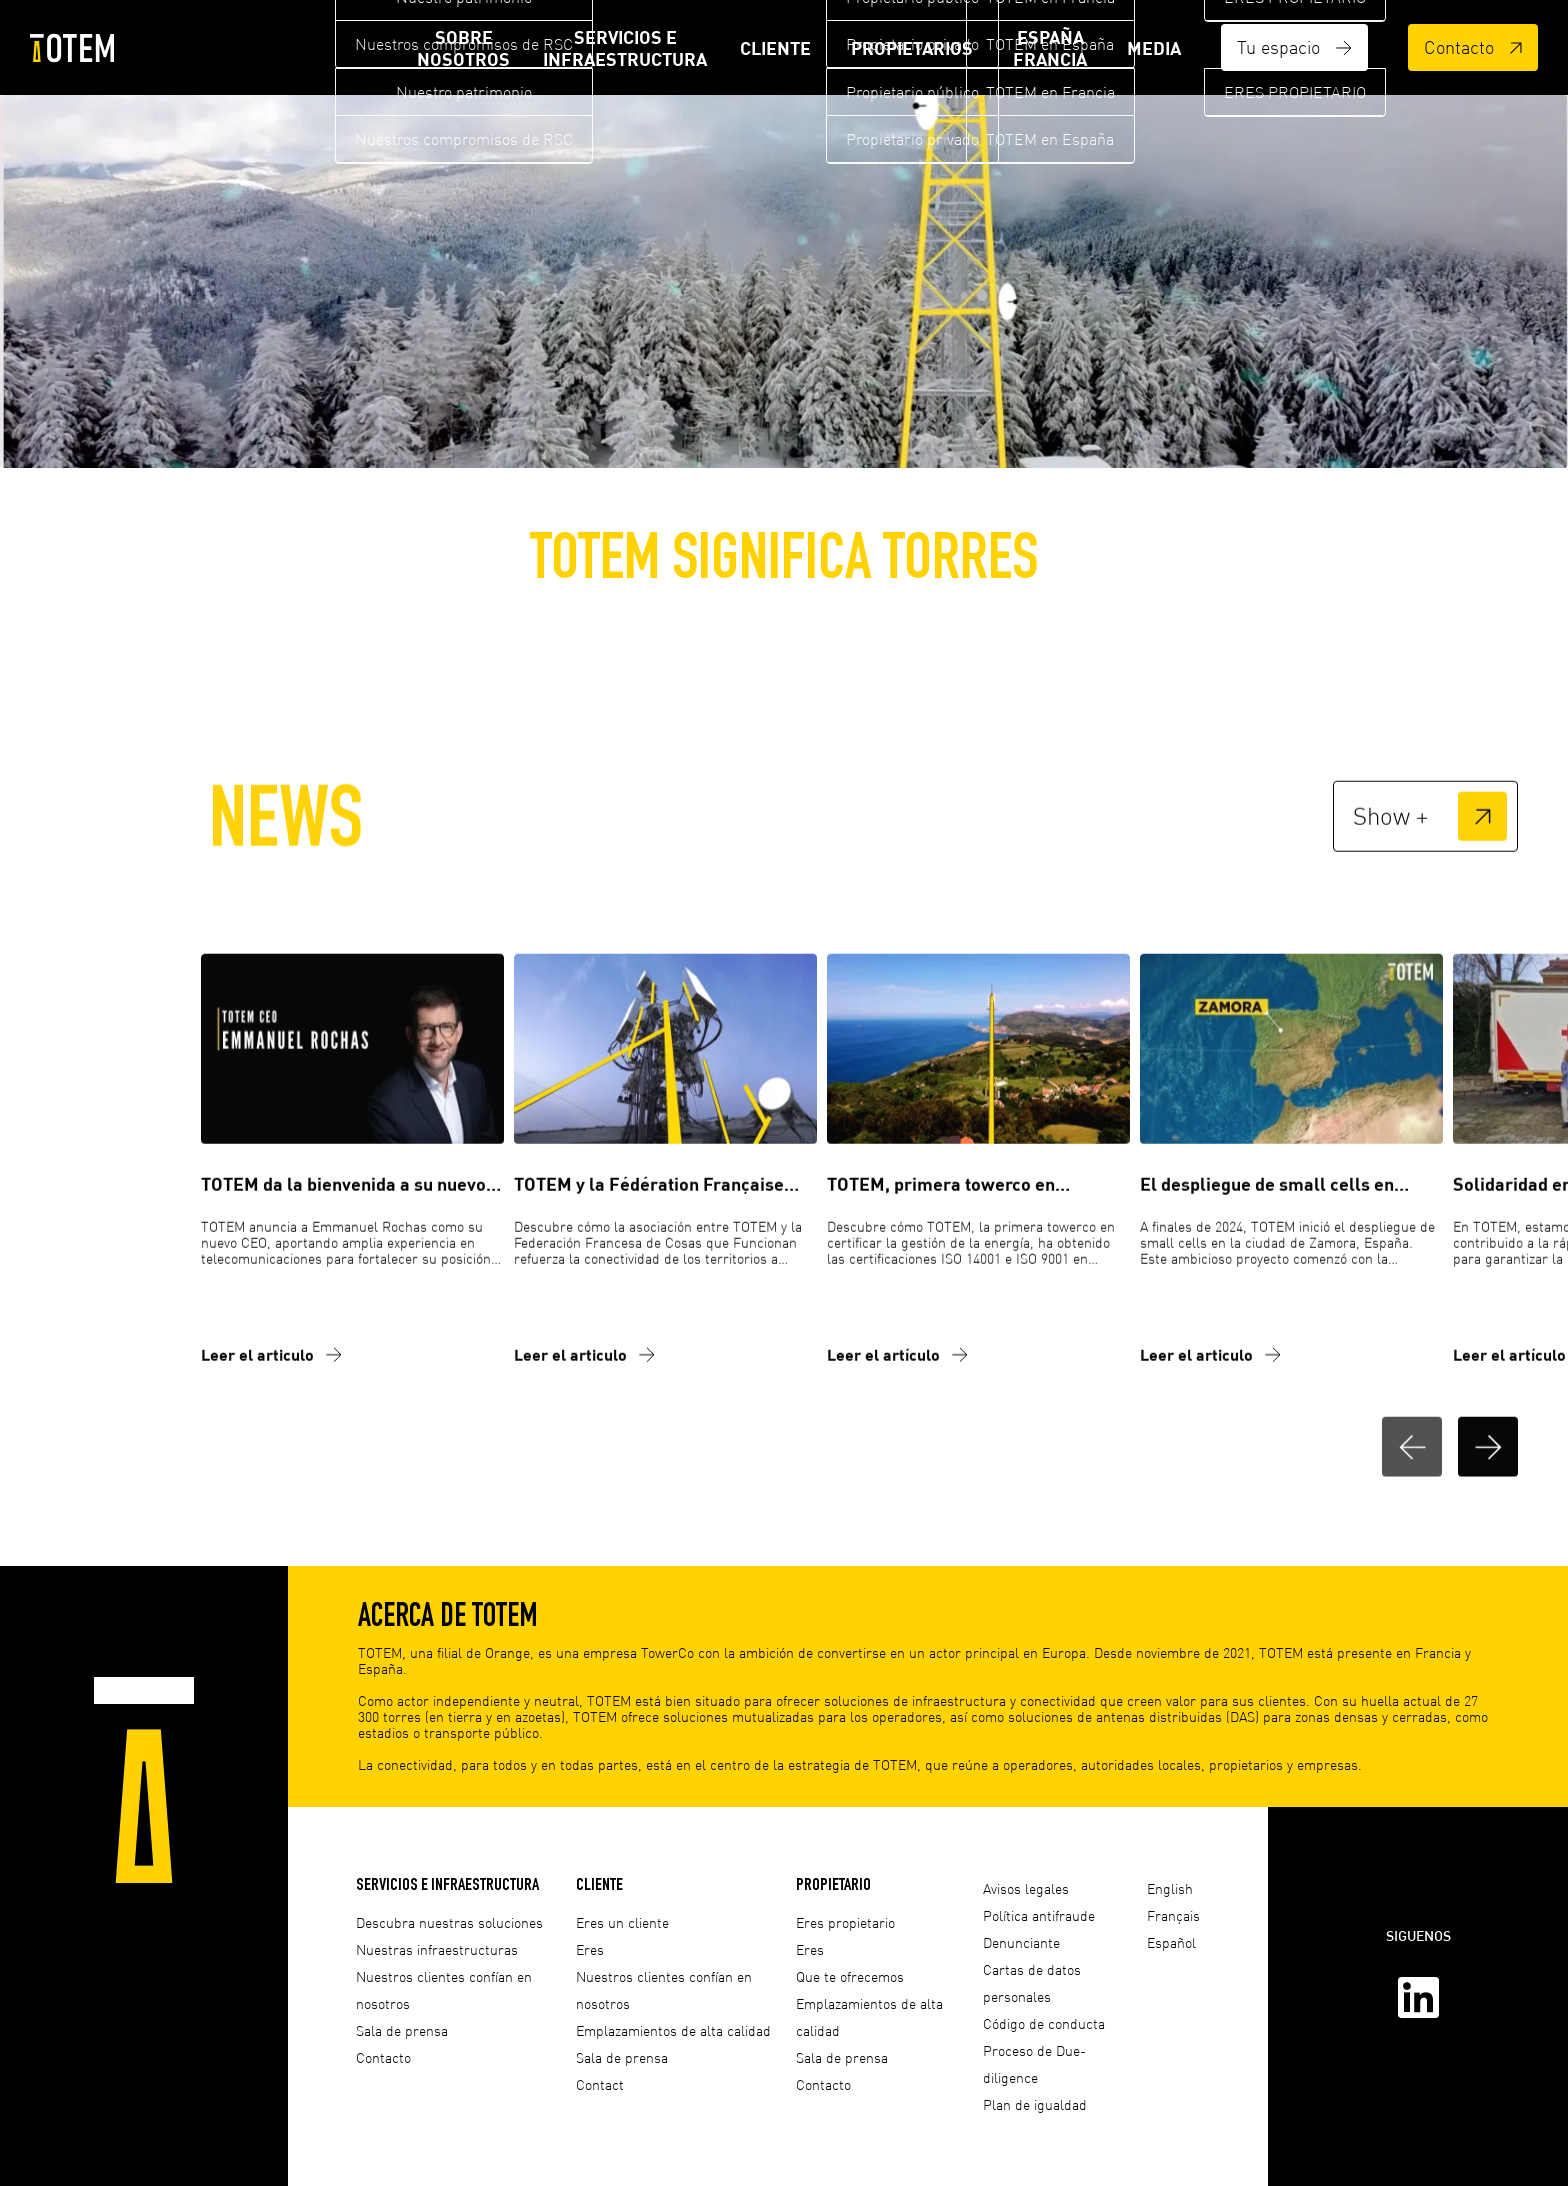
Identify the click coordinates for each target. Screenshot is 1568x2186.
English (1170, 1888)
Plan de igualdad (1035, 2104)
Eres (590, 1949)
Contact (600, 2084)
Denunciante (1021, 1942)
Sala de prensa (402, 2030)
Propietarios (912, 48)
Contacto (1473, 47)
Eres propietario (845, 1922)
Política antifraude (1039, 1915)
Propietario (833, 1884)
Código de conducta (1044, 2023)
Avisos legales (1026, 1888)
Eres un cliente (622, 1922)
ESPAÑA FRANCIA (1050, 48)
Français (1173, 1915)
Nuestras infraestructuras (437, 1949)
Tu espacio (1294, 47)
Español (1171, 1942)
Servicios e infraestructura (625, 48)
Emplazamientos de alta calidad (673, 2030)
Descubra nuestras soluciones (449, 1922)
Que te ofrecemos (850, 1976)
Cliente (775, 48)
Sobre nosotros (463, 48)
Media (1154, 48)
